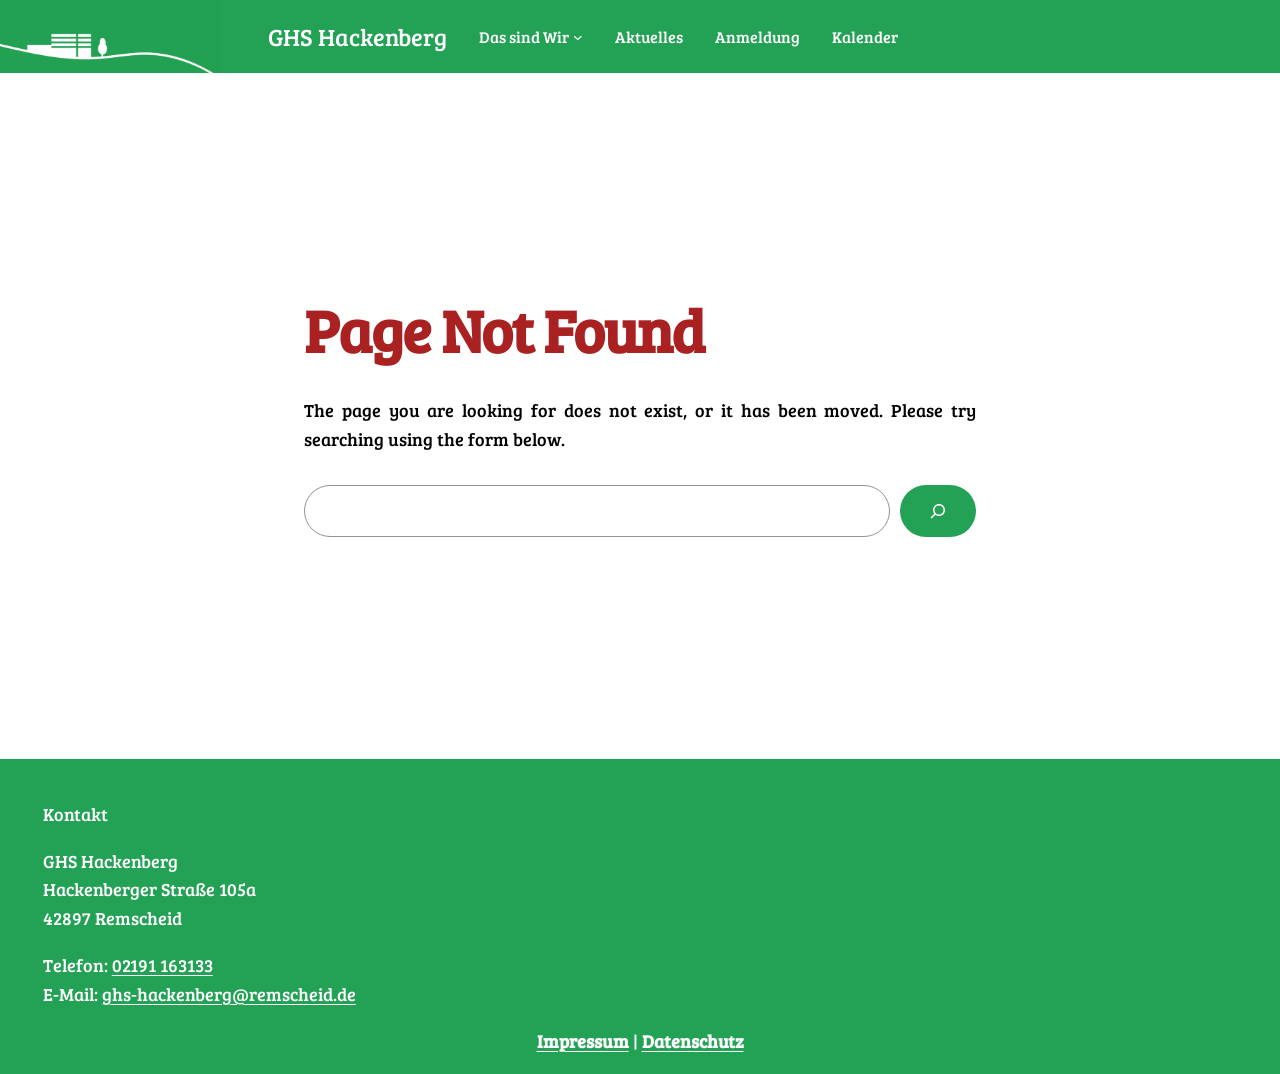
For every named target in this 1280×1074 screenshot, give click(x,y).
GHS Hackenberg (357, 36)
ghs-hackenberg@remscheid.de (229, 994)
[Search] (938, 511)
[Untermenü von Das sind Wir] (578, 37)
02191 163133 (162, 965)
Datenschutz (693, 1041)
